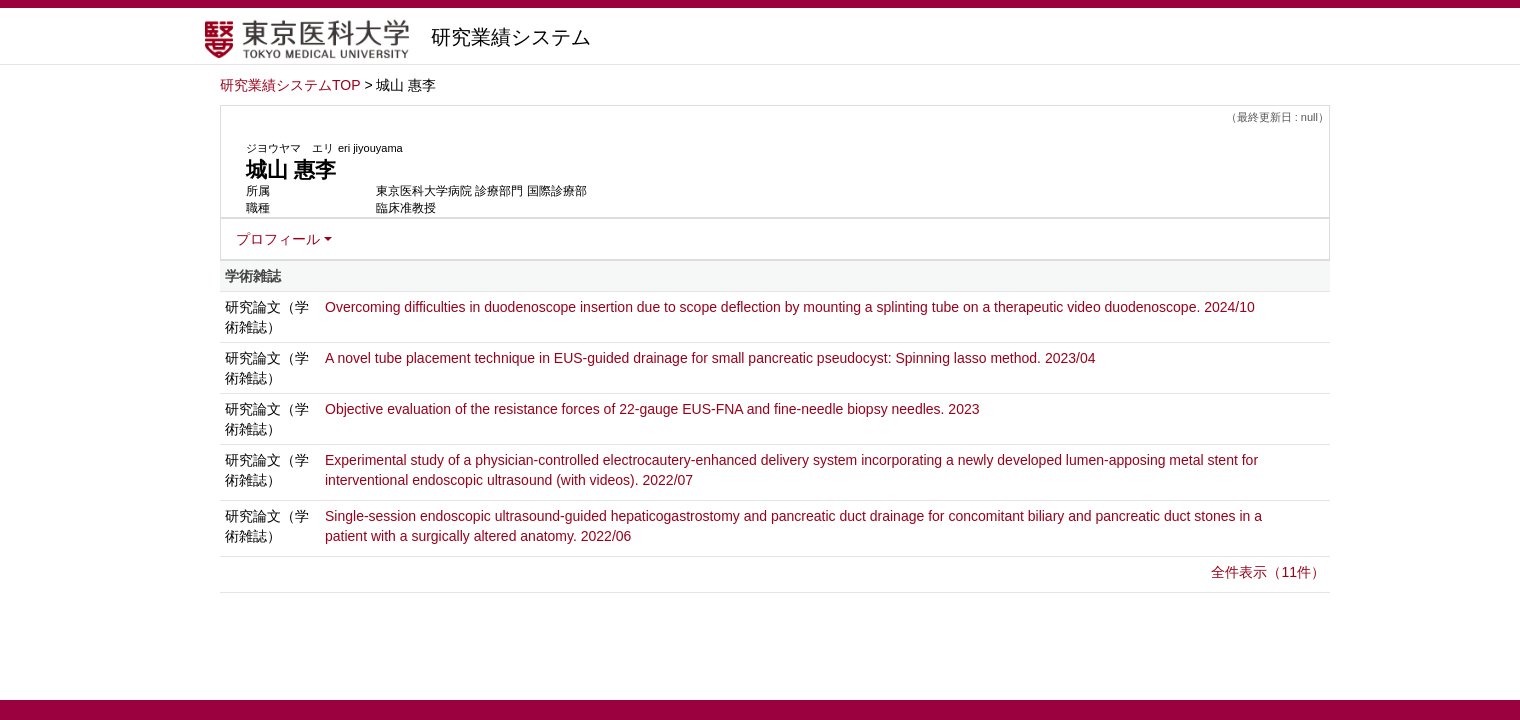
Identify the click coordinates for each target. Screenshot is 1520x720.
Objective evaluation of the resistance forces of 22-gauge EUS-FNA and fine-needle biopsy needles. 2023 (652, 409)
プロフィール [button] (278, 239)
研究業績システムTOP (290, 85)
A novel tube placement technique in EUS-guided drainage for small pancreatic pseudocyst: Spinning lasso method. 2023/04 (710, 358)
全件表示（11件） (1268, 572)
